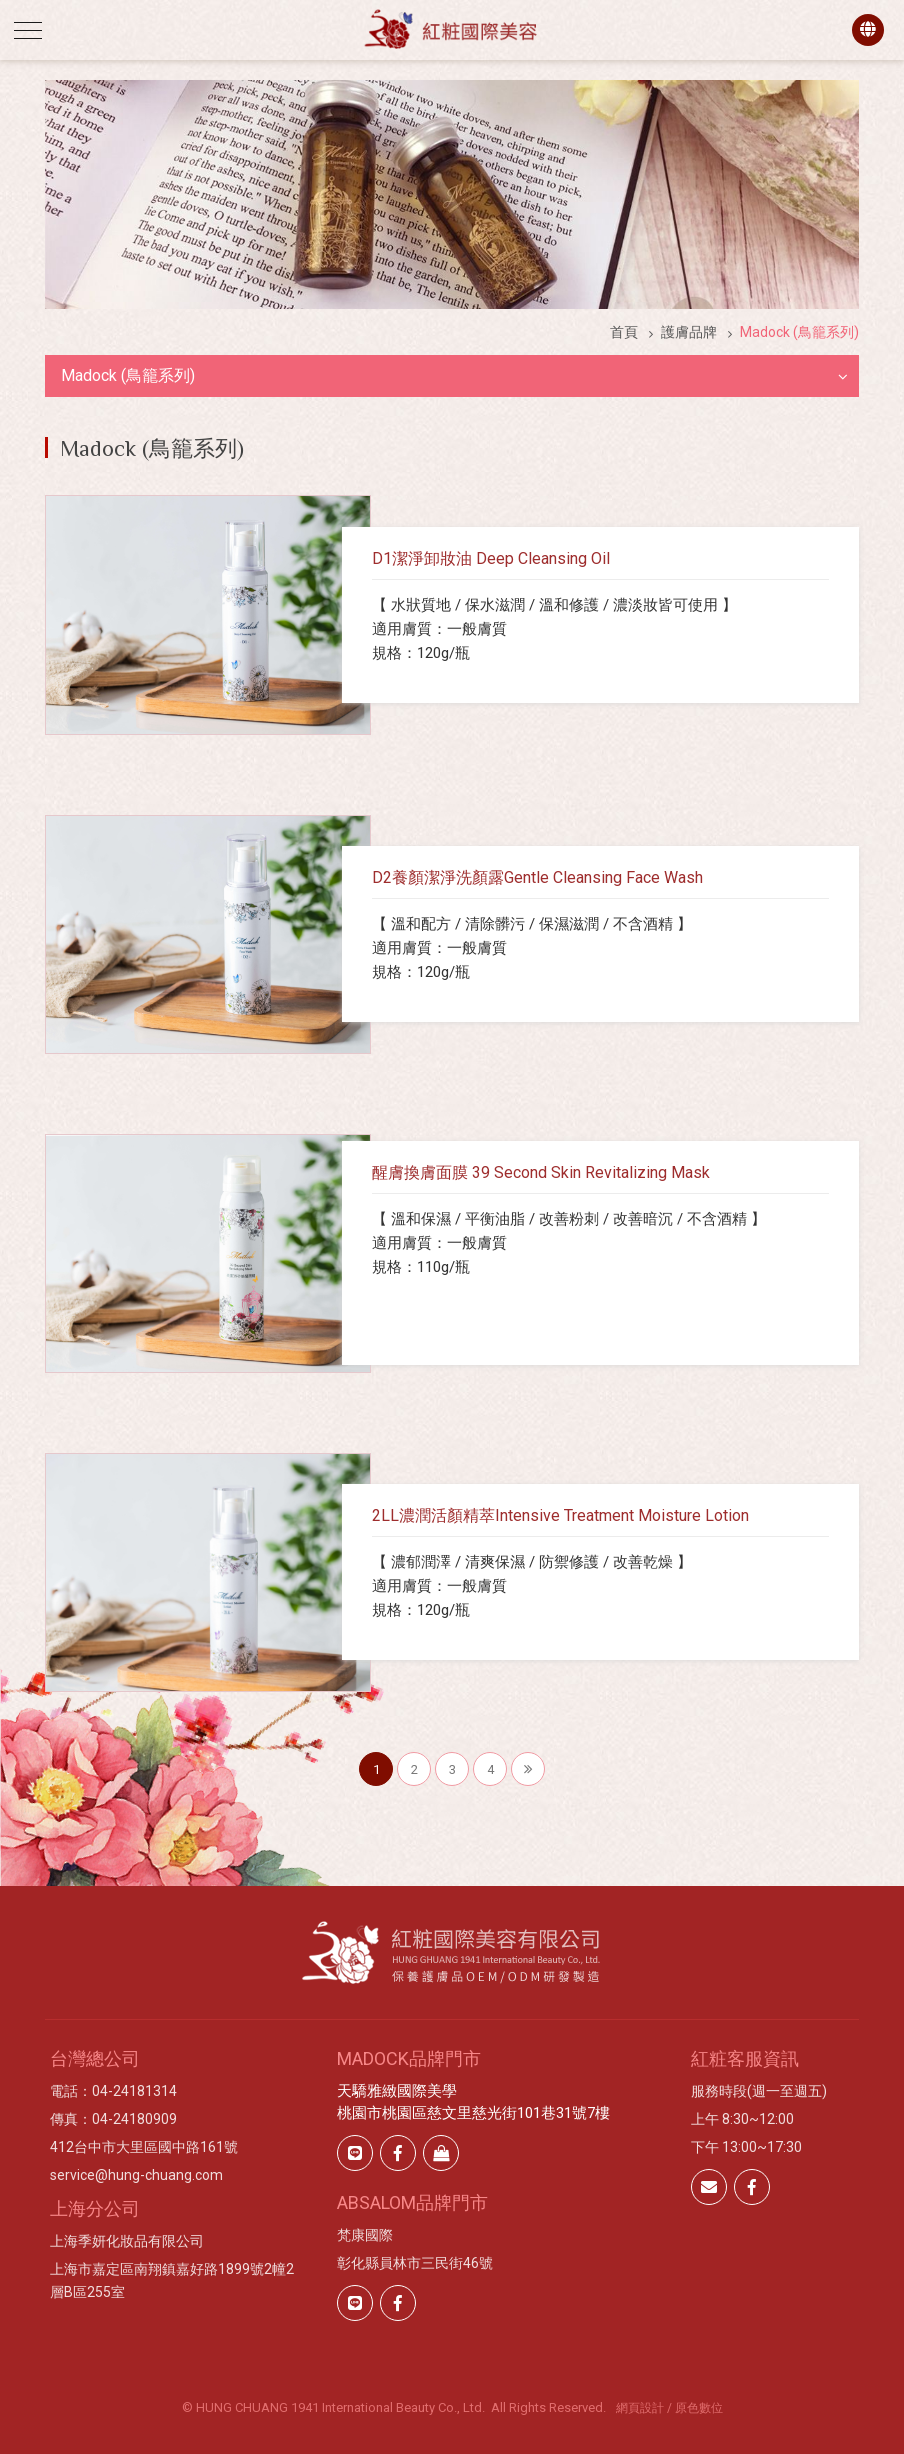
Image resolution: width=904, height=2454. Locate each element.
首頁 (624, 332)
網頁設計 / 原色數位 (669, 2408)
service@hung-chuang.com (136, 2175)
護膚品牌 (689, 332)
